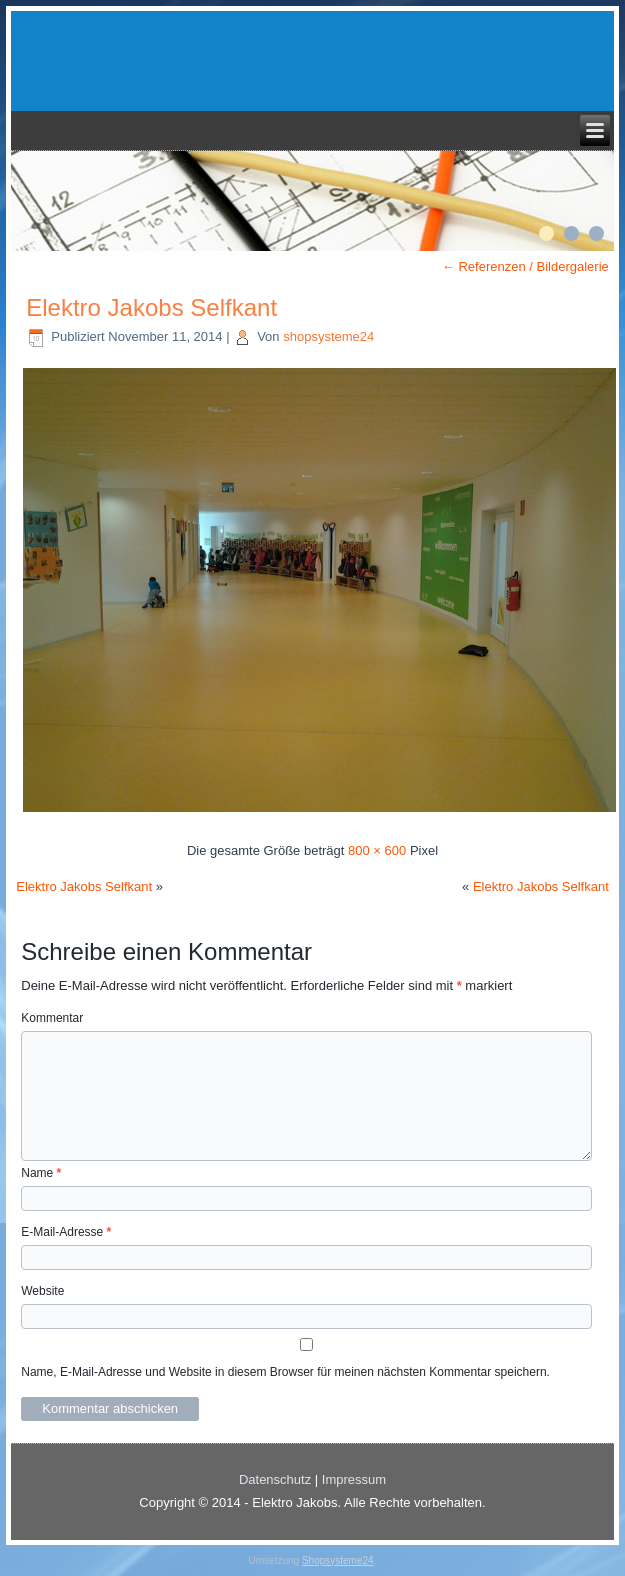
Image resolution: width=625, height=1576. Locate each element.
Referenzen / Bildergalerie (525, 266)
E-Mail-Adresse (66, 1232)
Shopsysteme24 (338, 1560)
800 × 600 (377, 850)
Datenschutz (275, 1479)
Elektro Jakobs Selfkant (151, 307)
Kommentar (52, 1018)
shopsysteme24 (328, 336)
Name (41, 1173)
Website (42, 1291)
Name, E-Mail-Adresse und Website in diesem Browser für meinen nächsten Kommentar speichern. (285, 1372)
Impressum (354, 1479)
